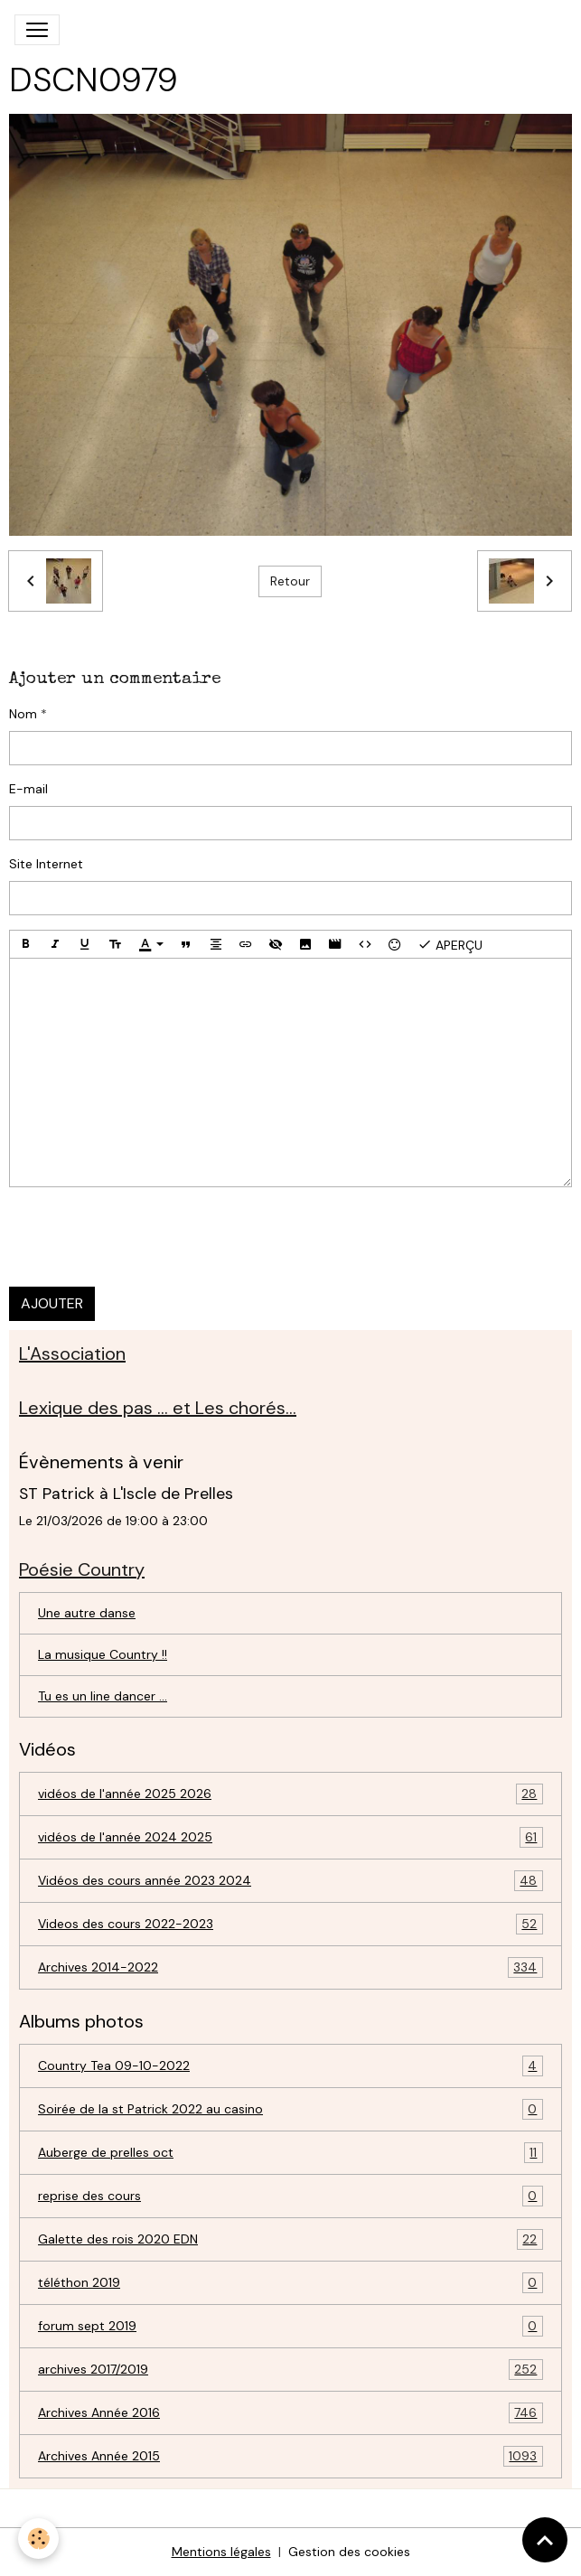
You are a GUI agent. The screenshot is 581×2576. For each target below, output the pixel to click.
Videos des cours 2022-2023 (290, 1924)
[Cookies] (38, 2538)
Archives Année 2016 (290, 2413)
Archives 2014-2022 (290, 1967)
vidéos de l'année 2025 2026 (290, 1794)
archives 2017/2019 (290, 2369)
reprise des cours (290, 2196)
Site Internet (46, 864)
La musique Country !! (102, 1654)
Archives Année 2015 (290, 2456)
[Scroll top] (544, 2539)
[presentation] (146, 1237)
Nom (23, 714)
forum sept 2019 (290, 2326)
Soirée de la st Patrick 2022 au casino (290, 2109)
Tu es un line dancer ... (102, 1696)
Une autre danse (87, 1613)
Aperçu (450, 944)
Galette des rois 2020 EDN (290, 2239)
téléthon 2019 (290, 2282)
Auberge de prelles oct (290, 2152)
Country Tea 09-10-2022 (290, 2066)
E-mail (28, 789)
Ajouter (52, 1303)
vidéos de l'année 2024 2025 (290, 1837)
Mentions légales (221, 2551)
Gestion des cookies (349, 2551)
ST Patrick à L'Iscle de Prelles (126, 1493)
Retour (290, 581)
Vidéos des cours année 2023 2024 (290, 1880)
